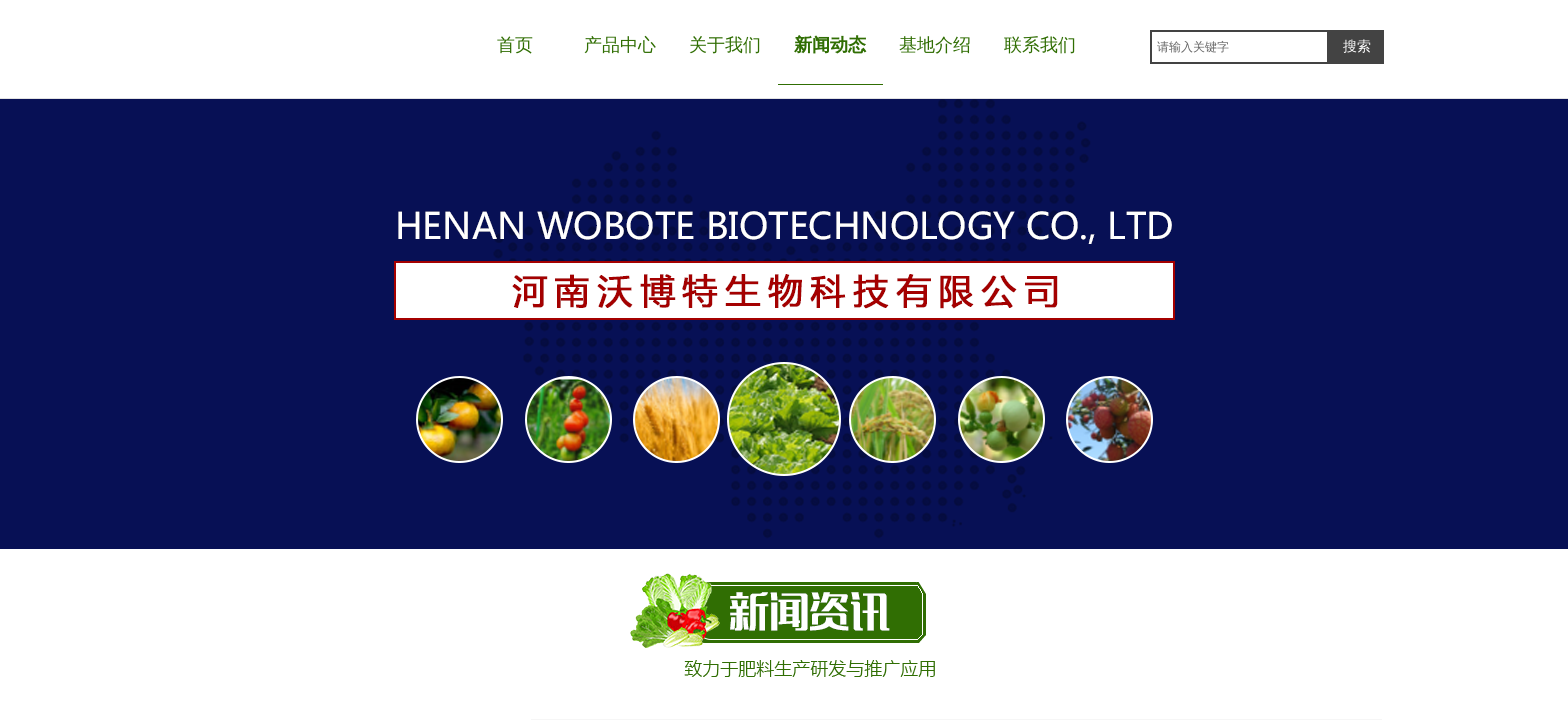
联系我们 (1040, 45)
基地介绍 (935, 45)
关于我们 (725, 45)
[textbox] (1239, 47)
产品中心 (620, 45)
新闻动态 (830, 45)
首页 (515, 45)
